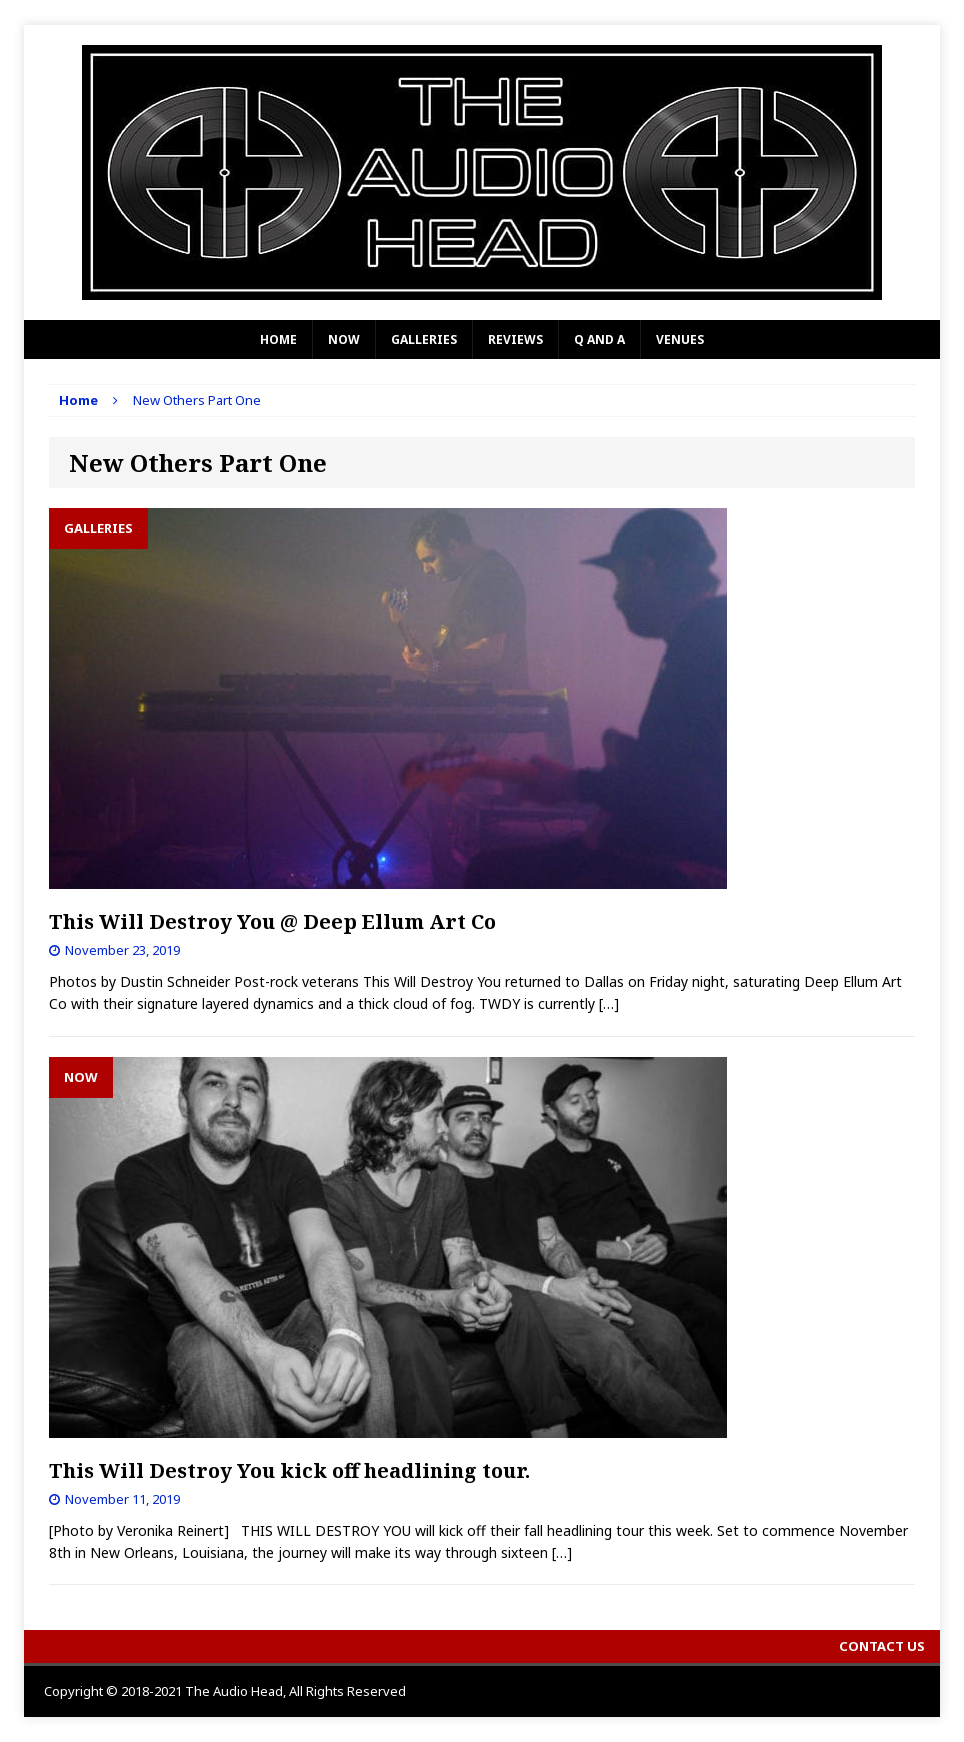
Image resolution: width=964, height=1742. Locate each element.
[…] (609, 1003)
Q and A (599, 339)
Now (344, 339)
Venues (680, 339)
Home (278, 339)
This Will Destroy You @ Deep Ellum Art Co (272, 921)
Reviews (515, 339)
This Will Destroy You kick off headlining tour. (289, 1470)
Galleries (424, 339)
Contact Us (882, 1646)
